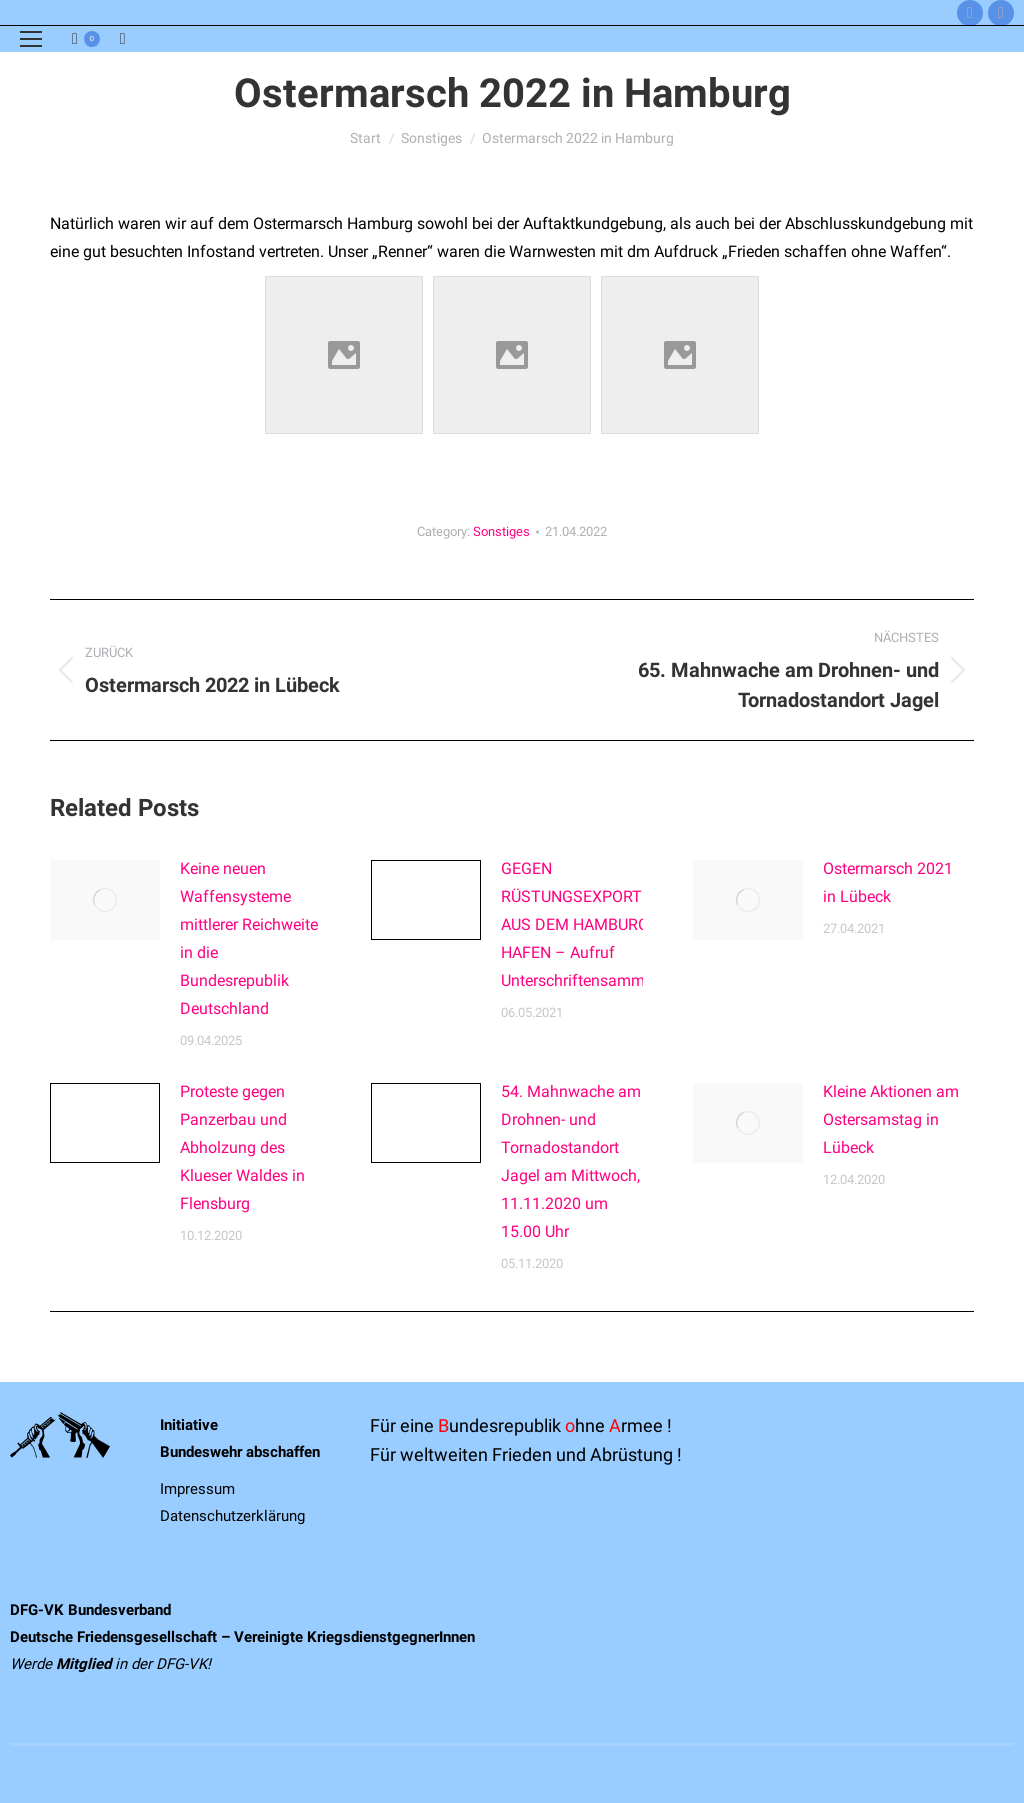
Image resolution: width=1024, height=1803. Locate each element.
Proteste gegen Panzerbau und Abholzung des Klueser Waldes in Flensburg (242, 1147)
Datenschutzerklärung (232, 1516)
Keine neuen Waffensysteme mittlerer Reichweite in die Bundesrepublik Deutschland (249, 938)
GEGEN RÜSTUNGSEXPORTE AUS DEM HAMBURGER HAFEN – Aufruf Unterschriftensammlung (588, 924)
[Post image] (105, 900)
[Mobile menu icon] (31, 39)
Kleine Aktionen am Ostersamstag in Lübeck (891, 1119)
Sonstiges (501, 531)
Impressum (197, 1489)
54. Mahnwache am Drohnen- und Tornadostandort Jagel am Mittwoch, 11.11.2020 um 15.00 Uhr (571, 1161)
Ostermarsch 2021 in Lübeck (888, 882)
